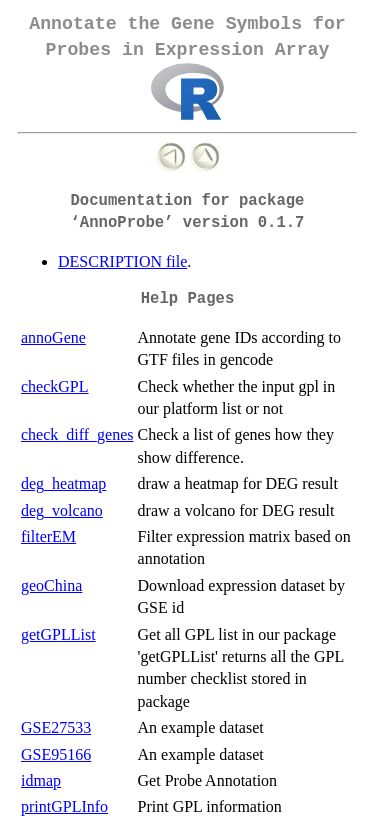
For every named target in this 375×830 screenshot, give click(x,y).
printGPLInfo (64, 806)
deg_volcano (62, 510)
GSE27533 (56, 727)
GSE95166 (56, 754)
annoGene (53, 337)
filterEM (48, 536)
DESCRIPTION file (122, 261)
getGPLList (58, 634)
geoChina (51, 585)
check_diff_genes (77, 434)
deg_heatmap (63, 483)
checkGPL (55, 386)
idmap (41, 780)
